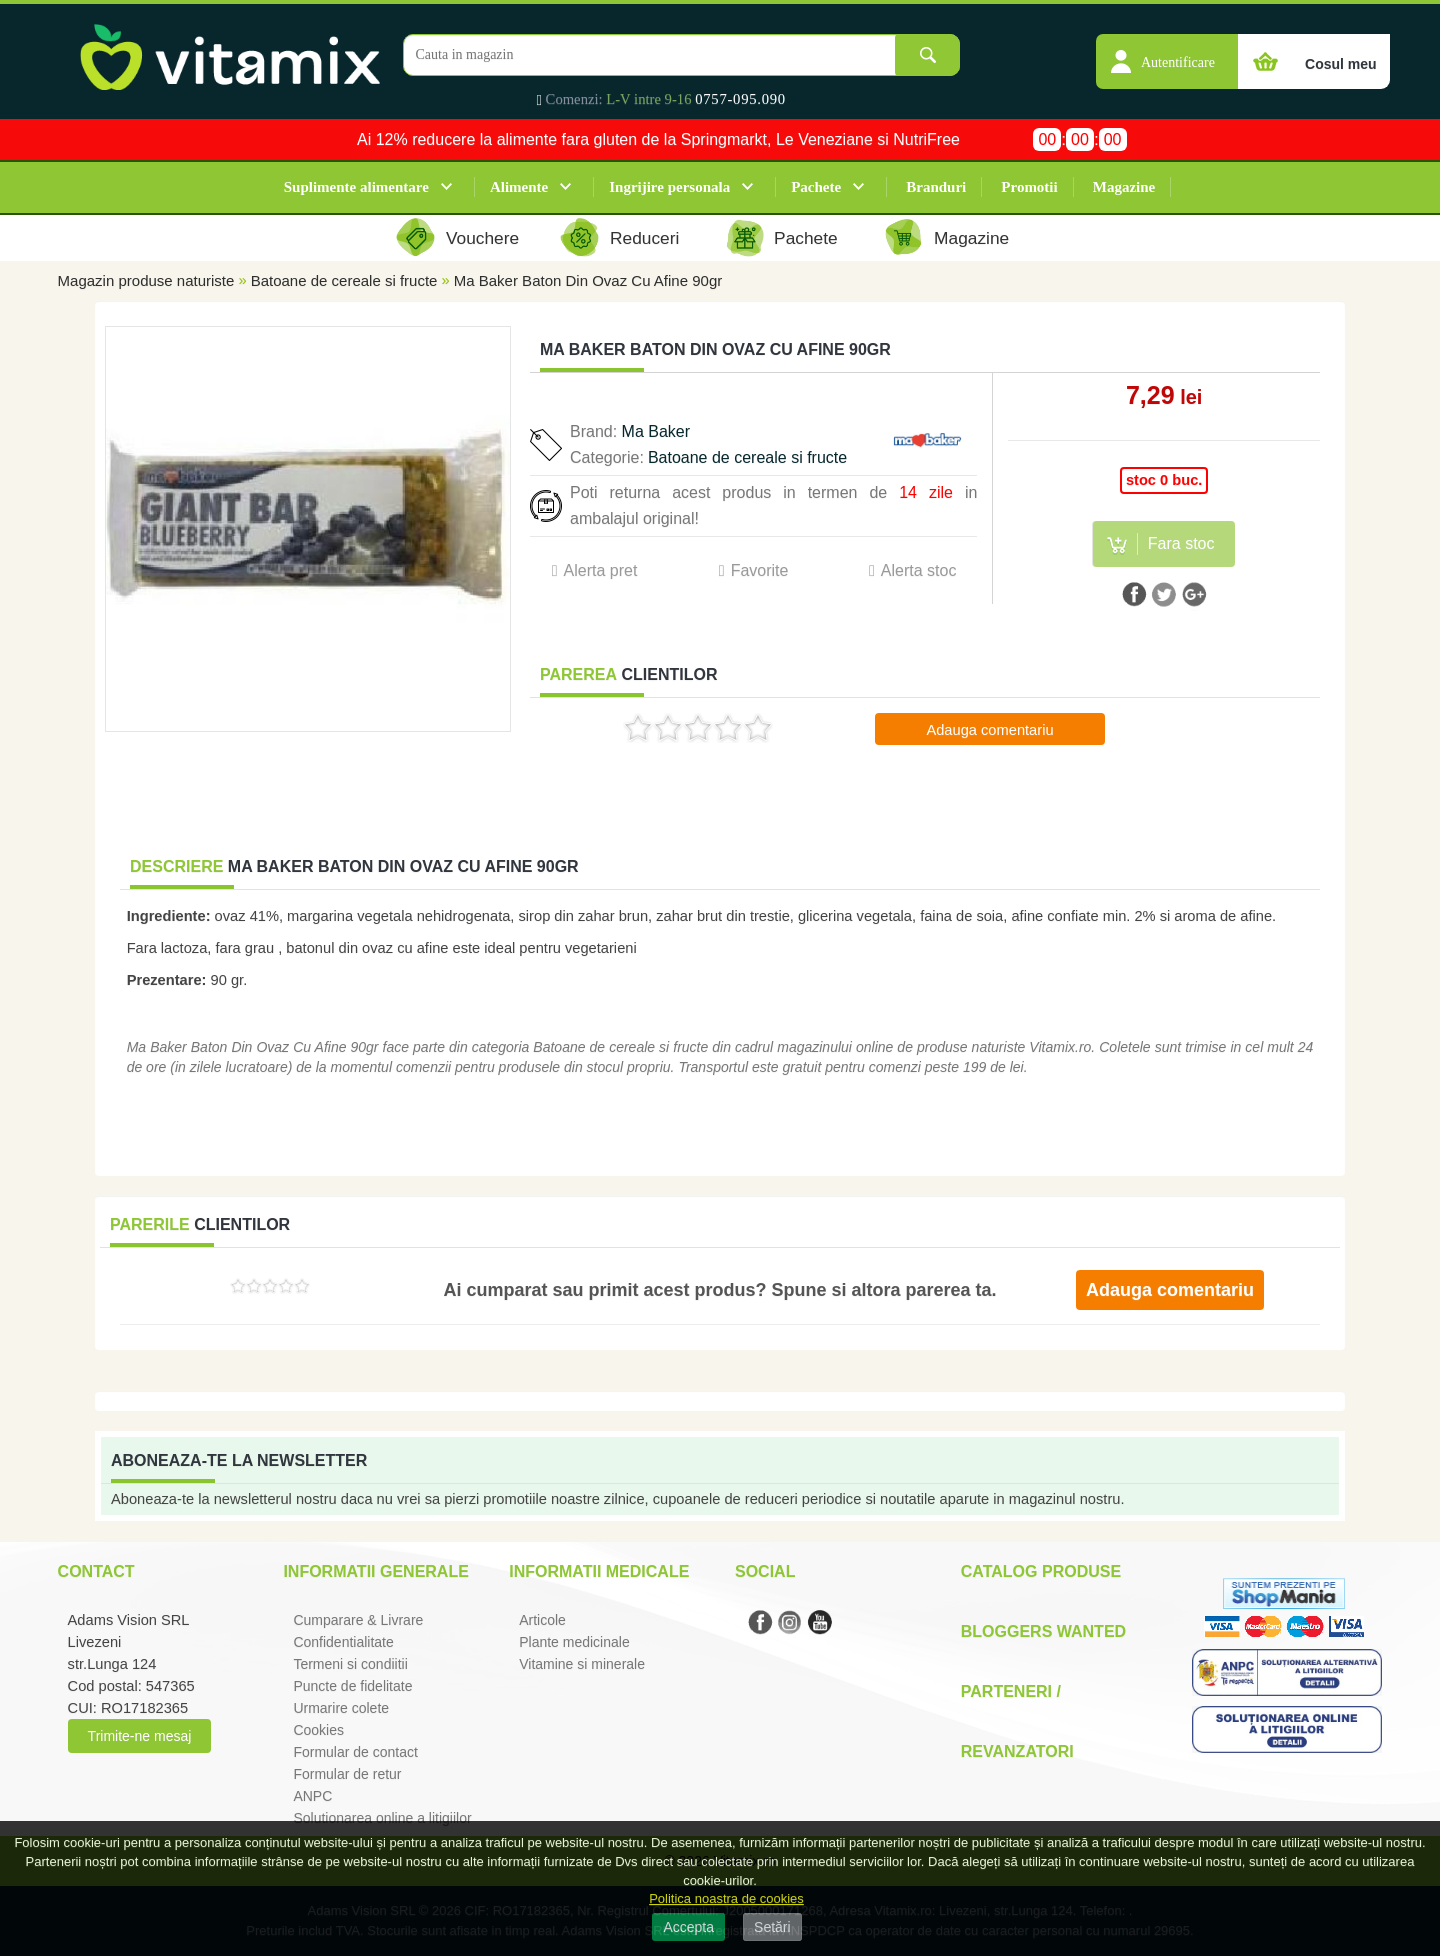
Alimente (519, 187)
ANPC (312, 1796)
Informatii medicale (599, 1571)
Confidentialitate (343, 1642)
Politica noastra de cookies (726, 1898)
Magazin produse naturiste (146, 280)
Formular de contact (355, 1752)
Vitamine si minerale (582, 1664)
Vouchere (482, 238)
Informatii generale (375, 1571)
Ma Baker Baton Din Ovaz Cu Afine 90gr (588, 280)
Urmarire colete (341, 1708)
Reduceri (644, 238)
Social (765, 1571)
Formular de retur (347, 1774)
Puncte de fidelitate (352, 1686)
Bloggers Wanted (1043, 1631)
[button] (1167, 51)
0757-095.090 (740, 99)
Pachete (816, 187)
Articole (542, 1620)
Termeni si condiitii (350, 1664)
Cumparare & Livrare (358, 1620)
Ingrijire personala (669, 187)
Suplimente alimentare (356, 187)
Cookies (318, 1730)
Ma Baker (656, 431)
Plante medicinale (574, 1642)
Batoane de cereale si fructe (344, 280)
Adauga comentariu (989, 730)
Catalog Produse (1041, 1571)
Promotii (1029, 187)
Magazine (1124, 187)
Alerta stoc (919, 570)
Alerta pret (601, 570)
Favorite (760, 570)
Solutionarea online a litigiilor (382, 1818)
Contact (96, 1571)
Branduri (936, 187)
